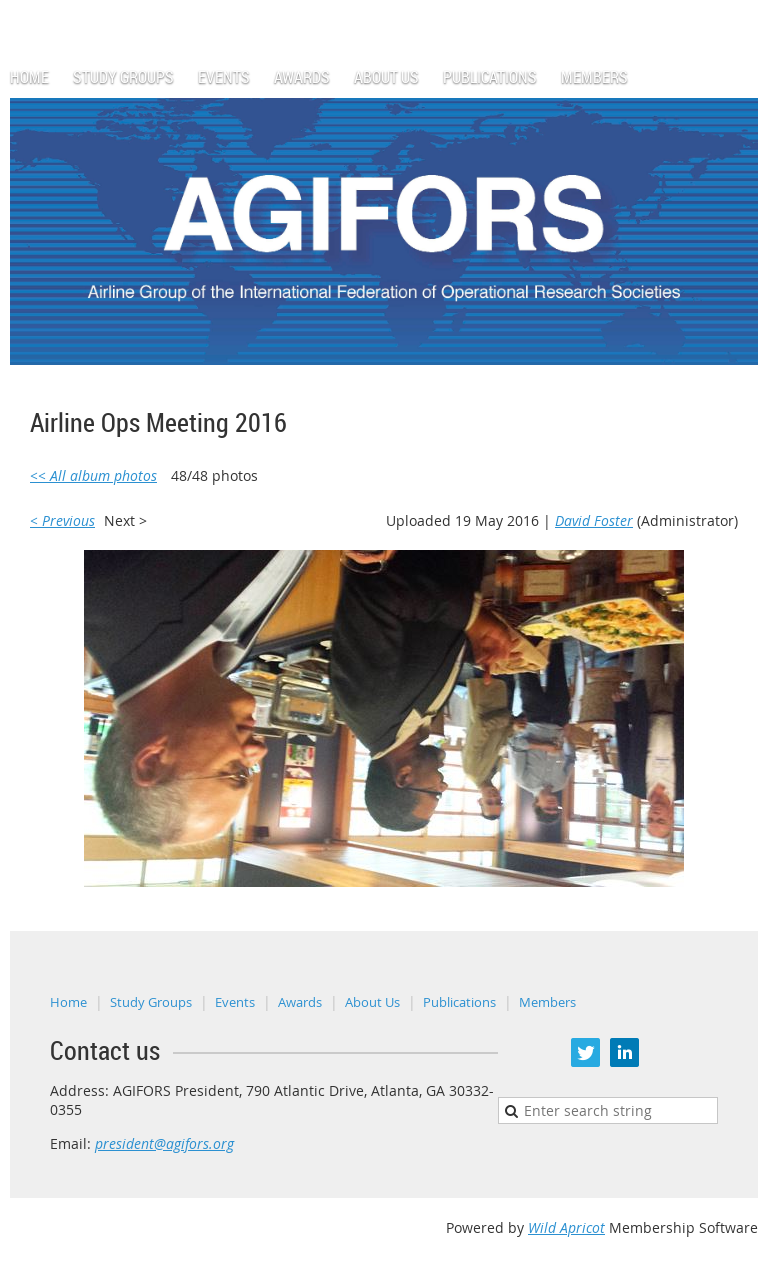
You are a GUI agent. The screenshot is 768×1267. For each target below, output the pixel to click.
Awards (300, 1002)
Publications (459, 1002)
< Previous (62, 520)
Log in (738, 9)
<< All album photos (93, 475)
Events (235, 1002)
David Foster (594, 520)
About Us (372, 1002)
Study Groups (151, 1002)
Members (547, 1002)
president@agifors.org (164, 1143)
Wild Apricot (566, 1227)
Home (68, 1002)
